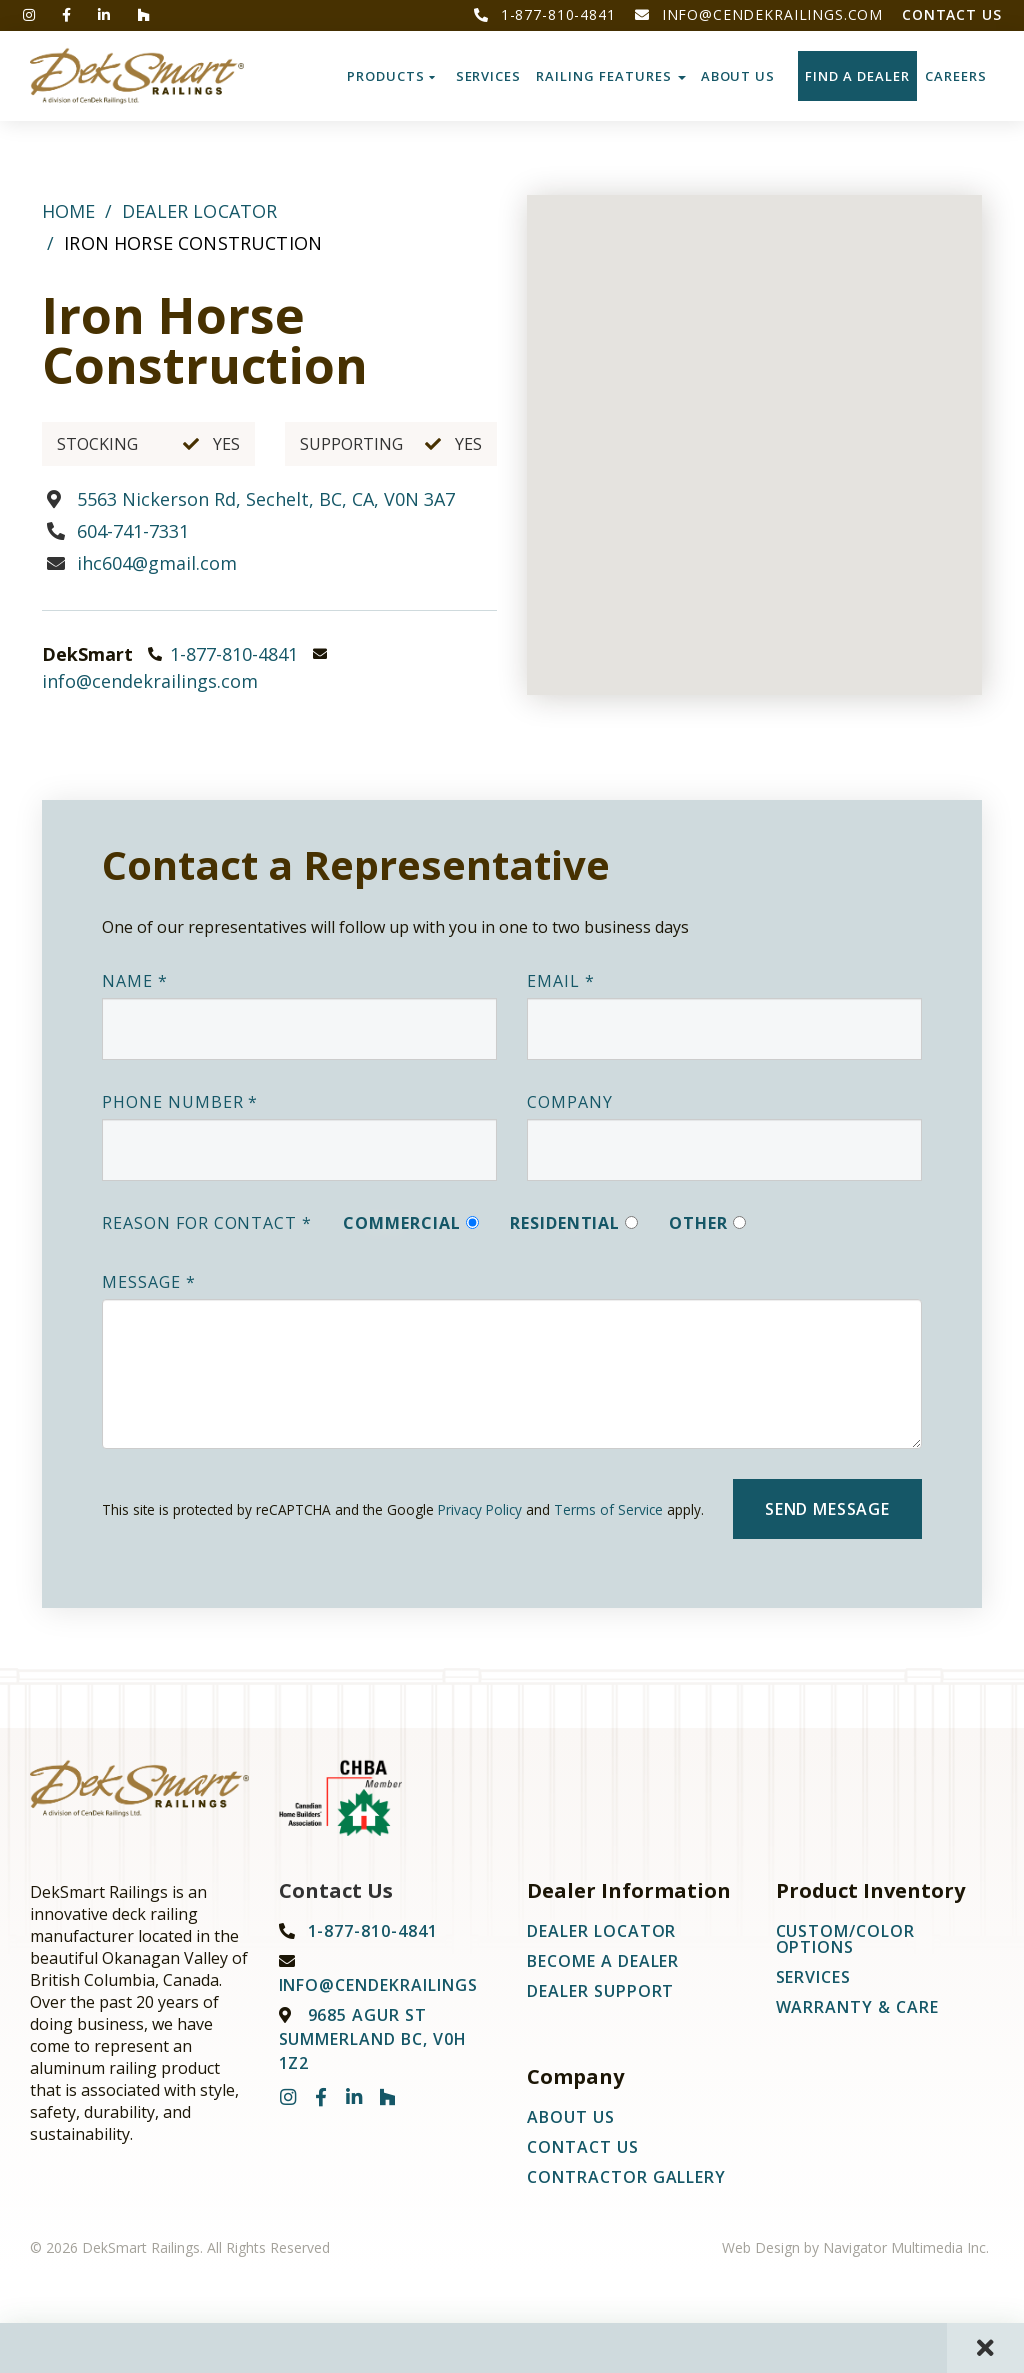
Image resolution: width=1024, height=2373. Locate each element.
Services (489, 76)
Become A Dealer (603, 1961)
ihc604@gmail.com (157, 563)
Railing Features (610, 76)
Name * (135, 981)
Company (570, 1102)
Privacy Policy (480, 1509)
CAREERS (956, 76)
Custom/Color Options (846, 1939)
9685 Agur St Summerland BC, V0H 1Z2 (373, 2039)
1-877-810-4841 (545, 14)
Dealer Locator (199, 211)
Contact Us (951, 14)
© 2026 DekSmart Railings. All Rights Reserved (180, 2247)
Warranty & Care (857, 2007)
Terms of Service (608, 1509)
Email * (561, 981)
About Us (738, 76)
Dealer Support (600, 1991)
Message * (149, 1282)
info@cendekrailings (378, 1985)
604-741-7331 (133, 531)
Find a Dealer (857, 76)
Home (69, 211)
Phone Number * (180, 1102)
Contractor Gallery (626, 2177)
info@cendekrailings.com (759, 14)
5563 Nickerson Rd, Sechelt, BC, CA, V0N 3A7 (266, 499)
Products (391, 76)
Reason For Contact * (207, 1223)
